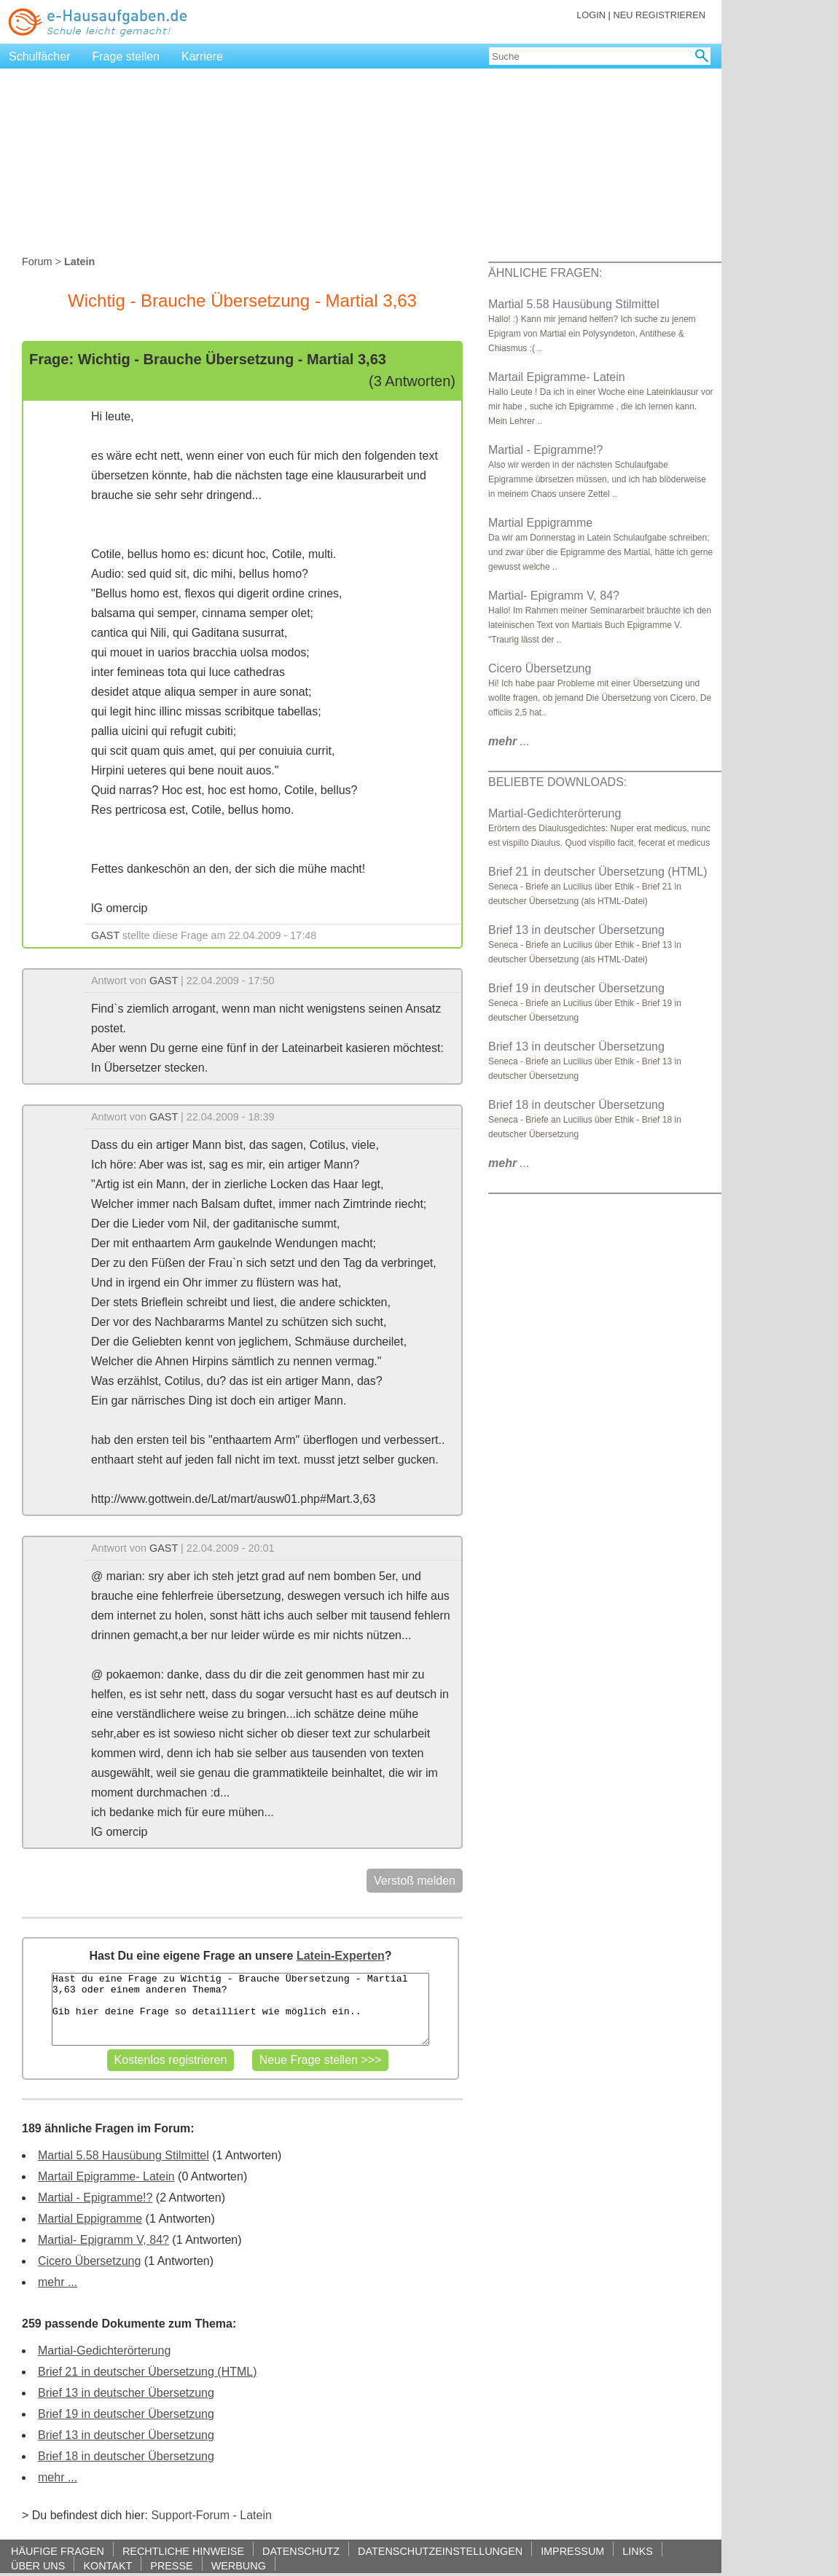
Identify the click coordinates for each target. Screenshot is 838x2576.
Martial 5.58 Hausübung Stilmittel (123, 2155)
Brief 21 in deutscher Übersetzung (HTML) (147, 2371)
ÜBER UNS (38, 2565)
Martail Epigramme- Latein (106, 2176)
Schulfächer (40, 56)
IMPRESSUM (572, 2550)
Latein (256, 2515)
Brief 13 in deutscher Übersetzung (126, 2393)
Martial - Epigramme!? (95, 2197)
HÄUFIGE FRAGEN (57, 2550)
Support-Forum (190, 2515)
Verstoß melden (414, 1880)
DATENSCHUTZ (301, 2550)
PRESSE (171, 2565)
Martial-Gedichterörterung (104, 2350)
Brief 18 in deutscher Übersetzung (126, 2456)
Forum (37, 261)
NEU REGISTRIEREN (659, 14)
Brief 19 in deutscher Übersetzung (126, 2414)
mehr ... (57, 2282)
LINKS (637, 2550)
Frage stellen (126, 56)
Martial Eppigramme (90, 2218)
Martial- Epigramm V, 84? (103, 2240)
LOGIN (591, 14)
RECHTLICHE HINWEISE (183, 2550)
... (509, 741)
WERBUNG (238, 2565)
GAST (105, 935)
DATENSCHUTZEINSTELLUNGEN (440, 2550)
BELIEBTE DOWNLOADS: (557, 782)
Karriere (202, 56)
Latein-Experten (341, 1955)
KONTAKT (107, 2565)
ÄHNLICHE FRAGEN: (545, 273)
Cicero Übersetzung (89, 2261)
